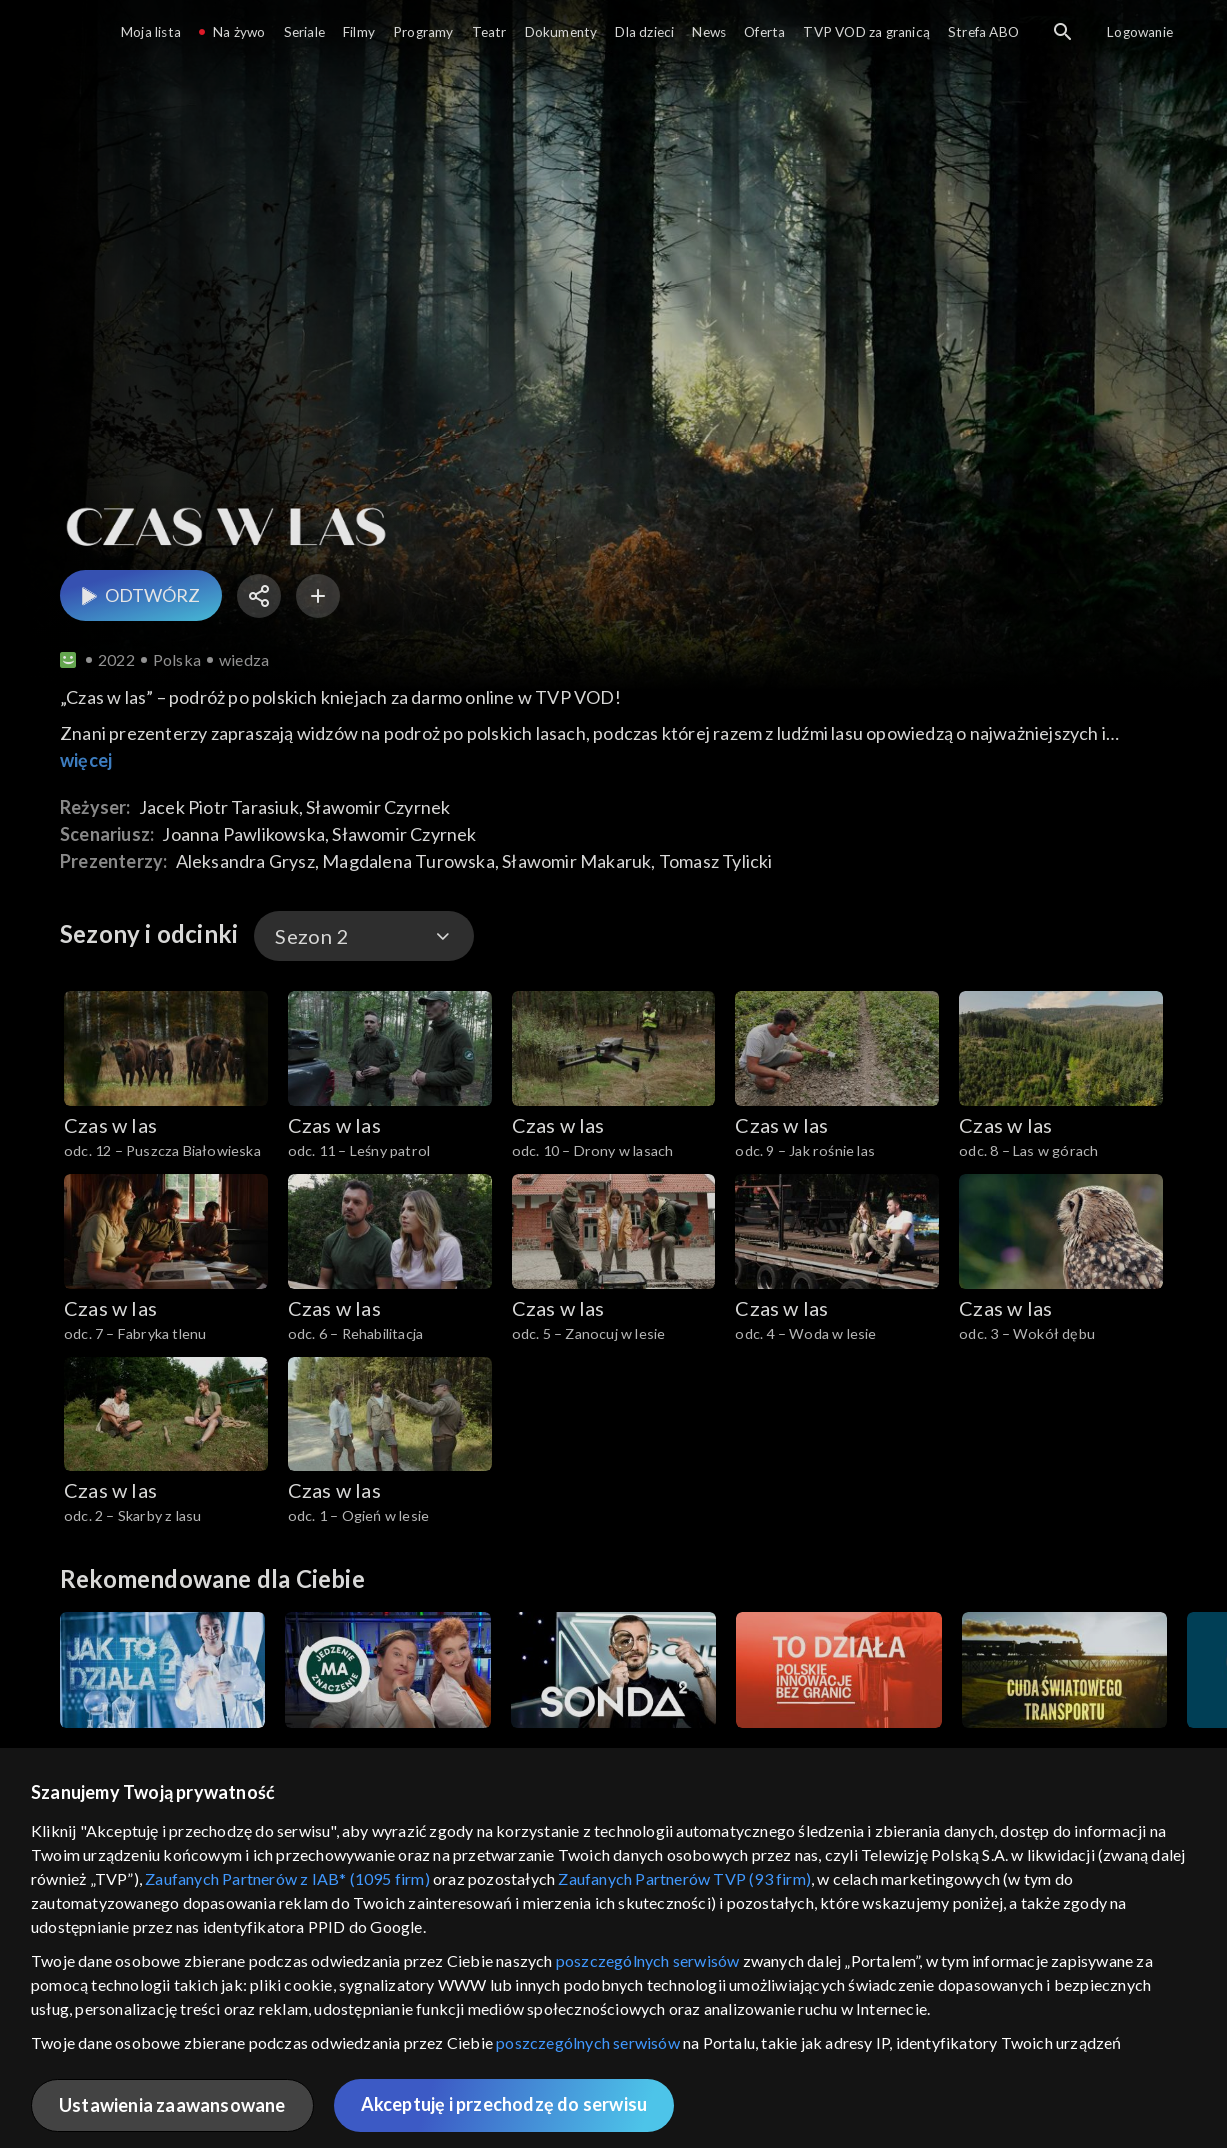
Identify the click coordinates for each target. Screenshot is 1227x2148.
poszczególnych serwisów (648, 1960)
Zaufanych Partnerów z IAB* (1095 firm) (287, 1878)
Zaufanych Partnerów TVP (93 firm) (684, 1878)
